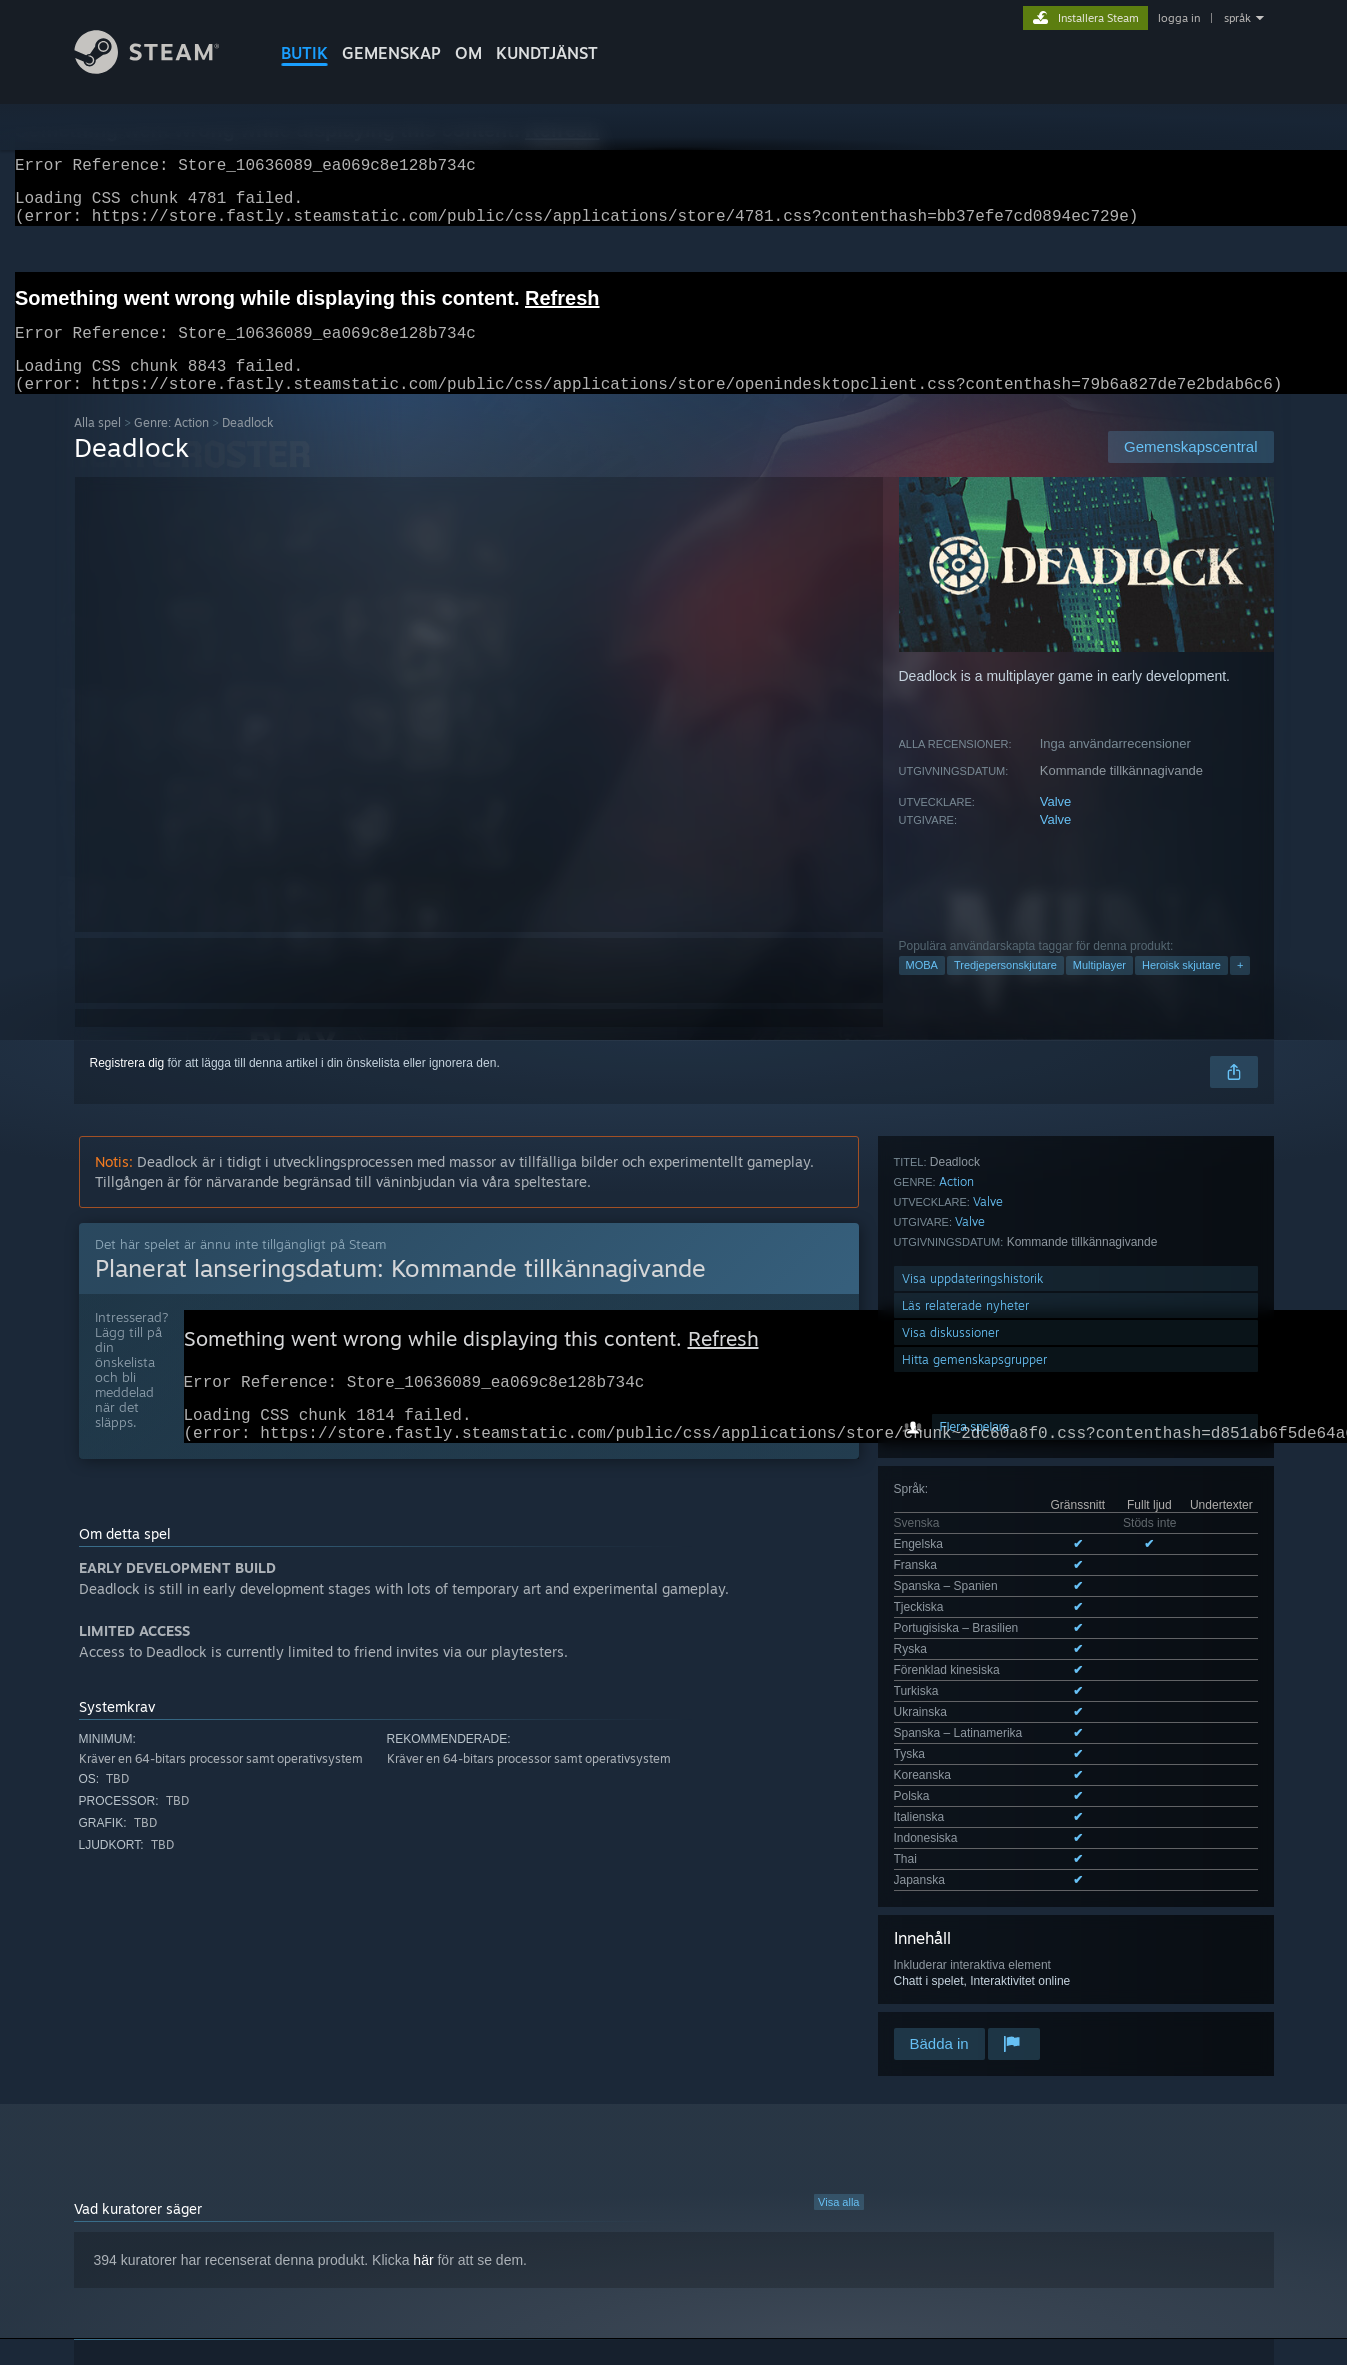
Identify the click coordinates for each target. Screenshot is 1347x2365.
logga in (1179, 18)
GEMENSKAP (391, 53)
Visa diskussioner (950, 1716)
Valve (1056, 825)
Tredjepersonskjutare (1005, 989)
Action (956, 1565)
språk (1237, 18)
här (423, 2070)
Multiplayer (1099, 989)
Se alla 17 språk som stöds (966, 1392)
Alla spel (97, 446)
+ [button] (1240, 989)
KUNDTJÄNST (547, 53)
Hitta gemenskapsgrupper (974, 1743)
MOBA (922, 989)
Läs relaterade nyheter (965, 1689)
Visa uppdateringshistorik (972, 1662)
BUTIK (304, 53)
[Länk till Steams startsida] (162, 68)
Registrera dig (127, 1087)
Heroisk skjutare (1181, 989)
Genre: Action (171, 446)
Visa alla (838, 2012)
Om (468, 53)
